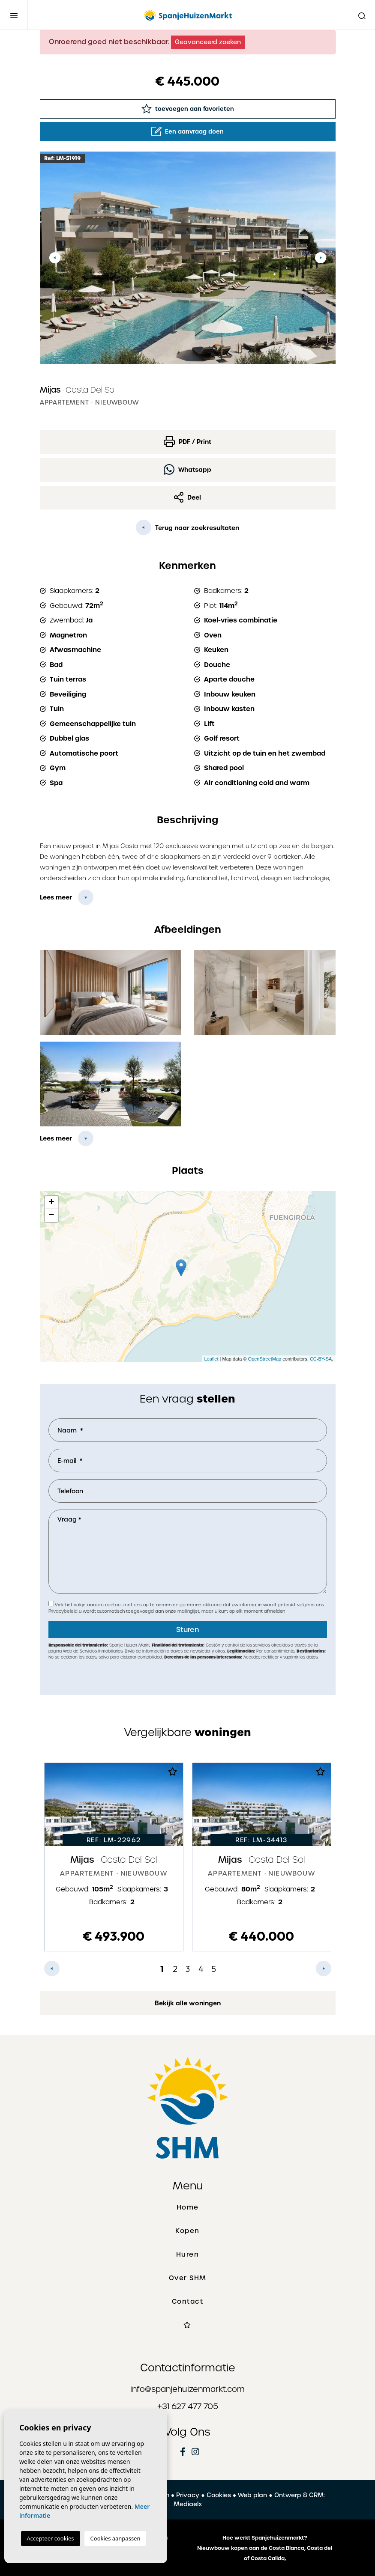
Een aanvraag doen (187, 131)
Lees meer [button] (56, 1138)
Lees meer (56, 897)
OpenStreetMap (265, 1358)
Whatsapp (187, 469)
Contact (188, 2301)
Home (188, 2207)
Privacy (187, 2495)
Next (320, 258)
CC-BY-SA (321, 1358)
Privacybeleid (63, 1611)
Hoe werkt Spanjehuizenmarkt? (264, 2537)
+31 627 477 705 (187, 2406)
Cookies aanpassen (115, 2538)
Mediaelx (188, 2504)
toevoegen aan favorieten (187, 108)
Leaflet (211, 1358)
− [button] (51, 1215)
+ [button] (51, 1202)
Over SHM (188, 2278)
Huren (187, 2254)
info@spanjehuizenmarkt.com (187, 2389)
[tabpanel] (113, 1857)
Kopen (187, 2231)
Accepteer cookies (50, 2538)
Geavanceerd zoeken (208, 42)
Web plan (252, 2495)
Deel (187, 497)
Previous (55, 258)
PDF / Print (187, 441)
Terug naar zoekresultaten (187, 527)
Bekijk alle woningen (188, 2003)
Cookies (219, 2495)
